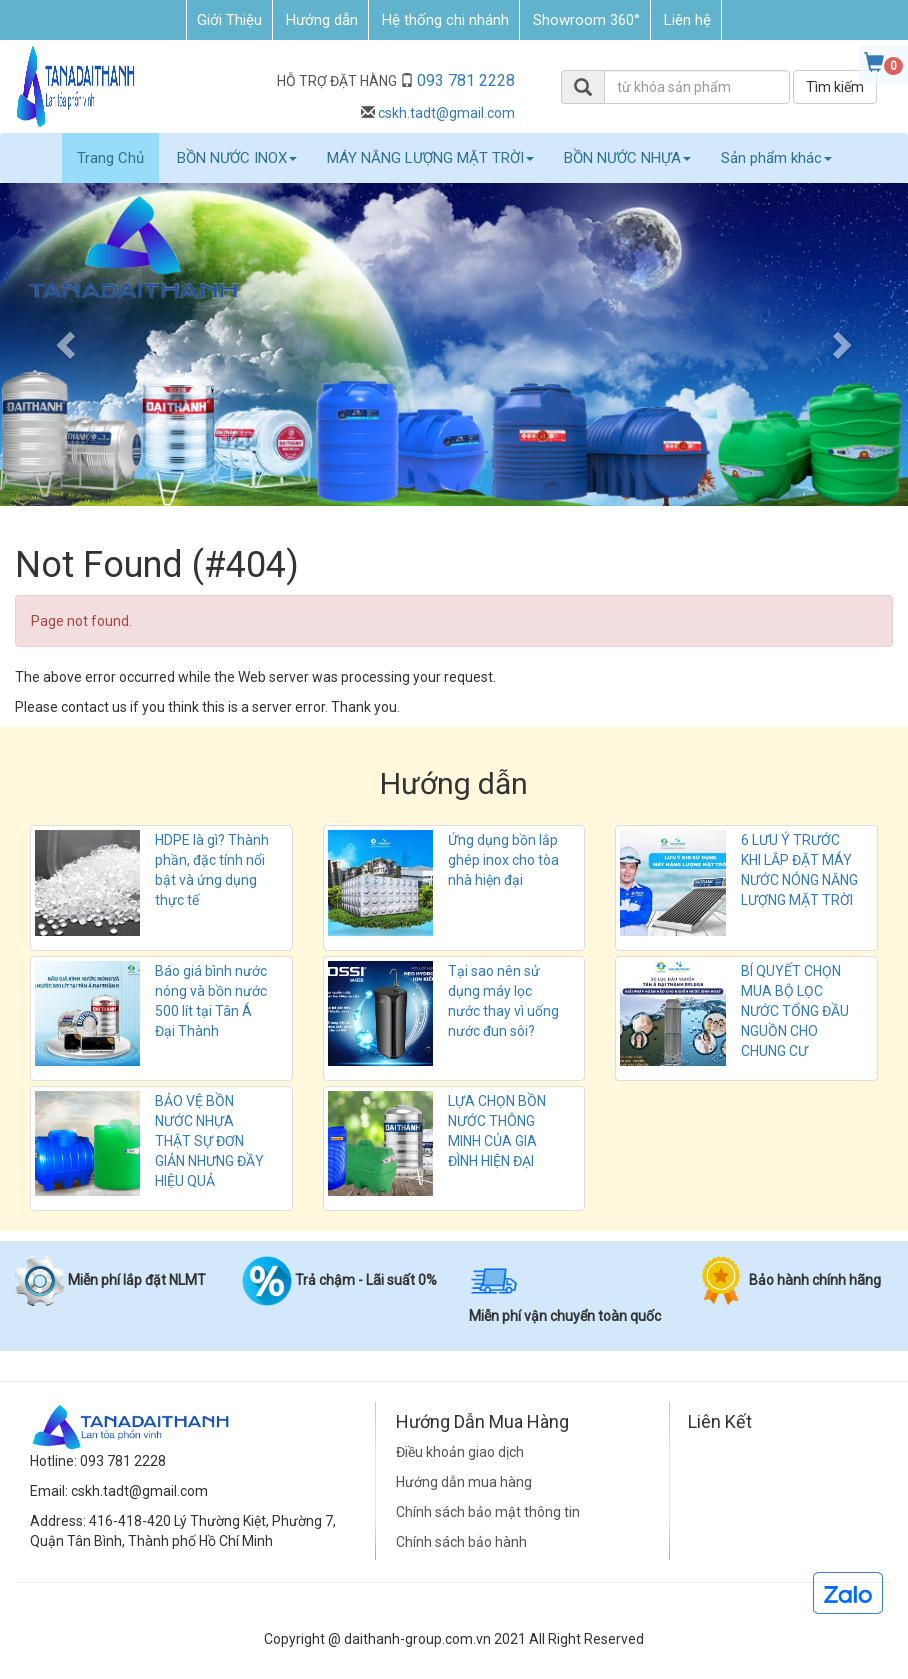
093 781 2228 (466, 80)
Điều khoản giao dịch (460, 1452)
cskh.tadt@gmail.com (446, 113)
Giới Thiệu (229, 20)
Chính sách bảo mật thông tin (488, 1512)
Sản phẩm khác (776, 158)
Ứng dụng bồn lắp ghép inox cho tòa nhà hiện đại (503, 860)
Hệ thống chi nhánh (445, 20)
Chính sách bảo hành (461, 1542)
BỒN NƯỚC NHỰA (627, 158)
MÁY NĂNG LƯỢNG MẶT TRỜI (430, 158)
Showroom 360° (586, 20)
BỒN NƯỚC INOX (237, 158)
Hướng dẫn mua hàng (464, 1482)
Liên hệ (687, 20)
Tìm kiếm (835, 87)
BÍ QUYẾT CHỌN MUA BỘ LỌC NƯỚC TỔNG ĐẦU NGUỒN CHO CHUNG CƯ (795, 1011)
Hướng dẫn (322, 20)
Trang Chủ (110, 158)
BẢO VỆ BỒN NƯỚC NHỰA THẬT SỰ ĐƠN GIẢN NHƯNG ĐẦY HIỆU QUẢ (209, 1141)
